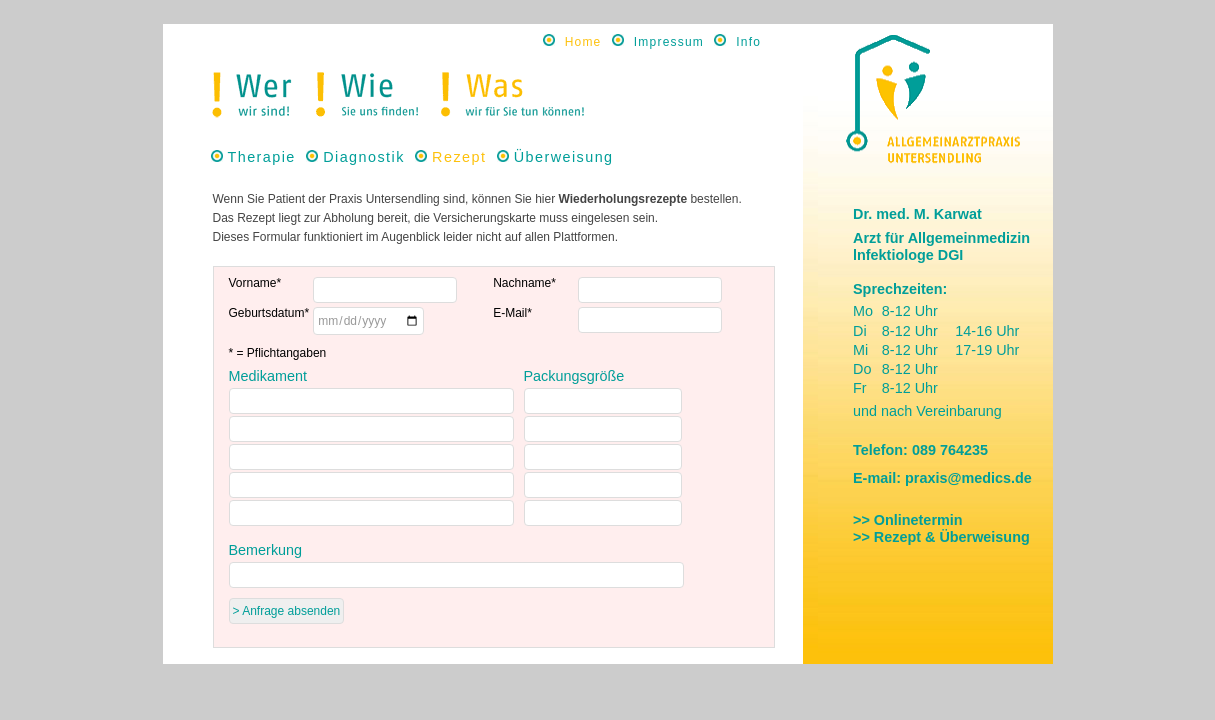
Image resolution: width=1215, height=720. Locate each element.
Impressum (669, 42)
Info (748, 42)
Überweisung (564, 157)
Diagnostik (364, 157)
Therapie (262, 157)
